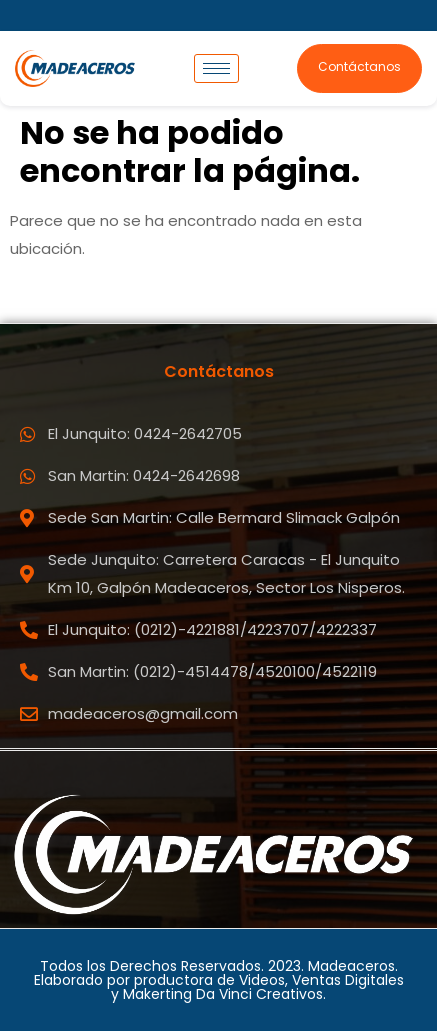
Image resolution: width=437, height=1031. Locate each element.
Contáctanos (359, 66)
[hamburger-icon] (216, 68)
